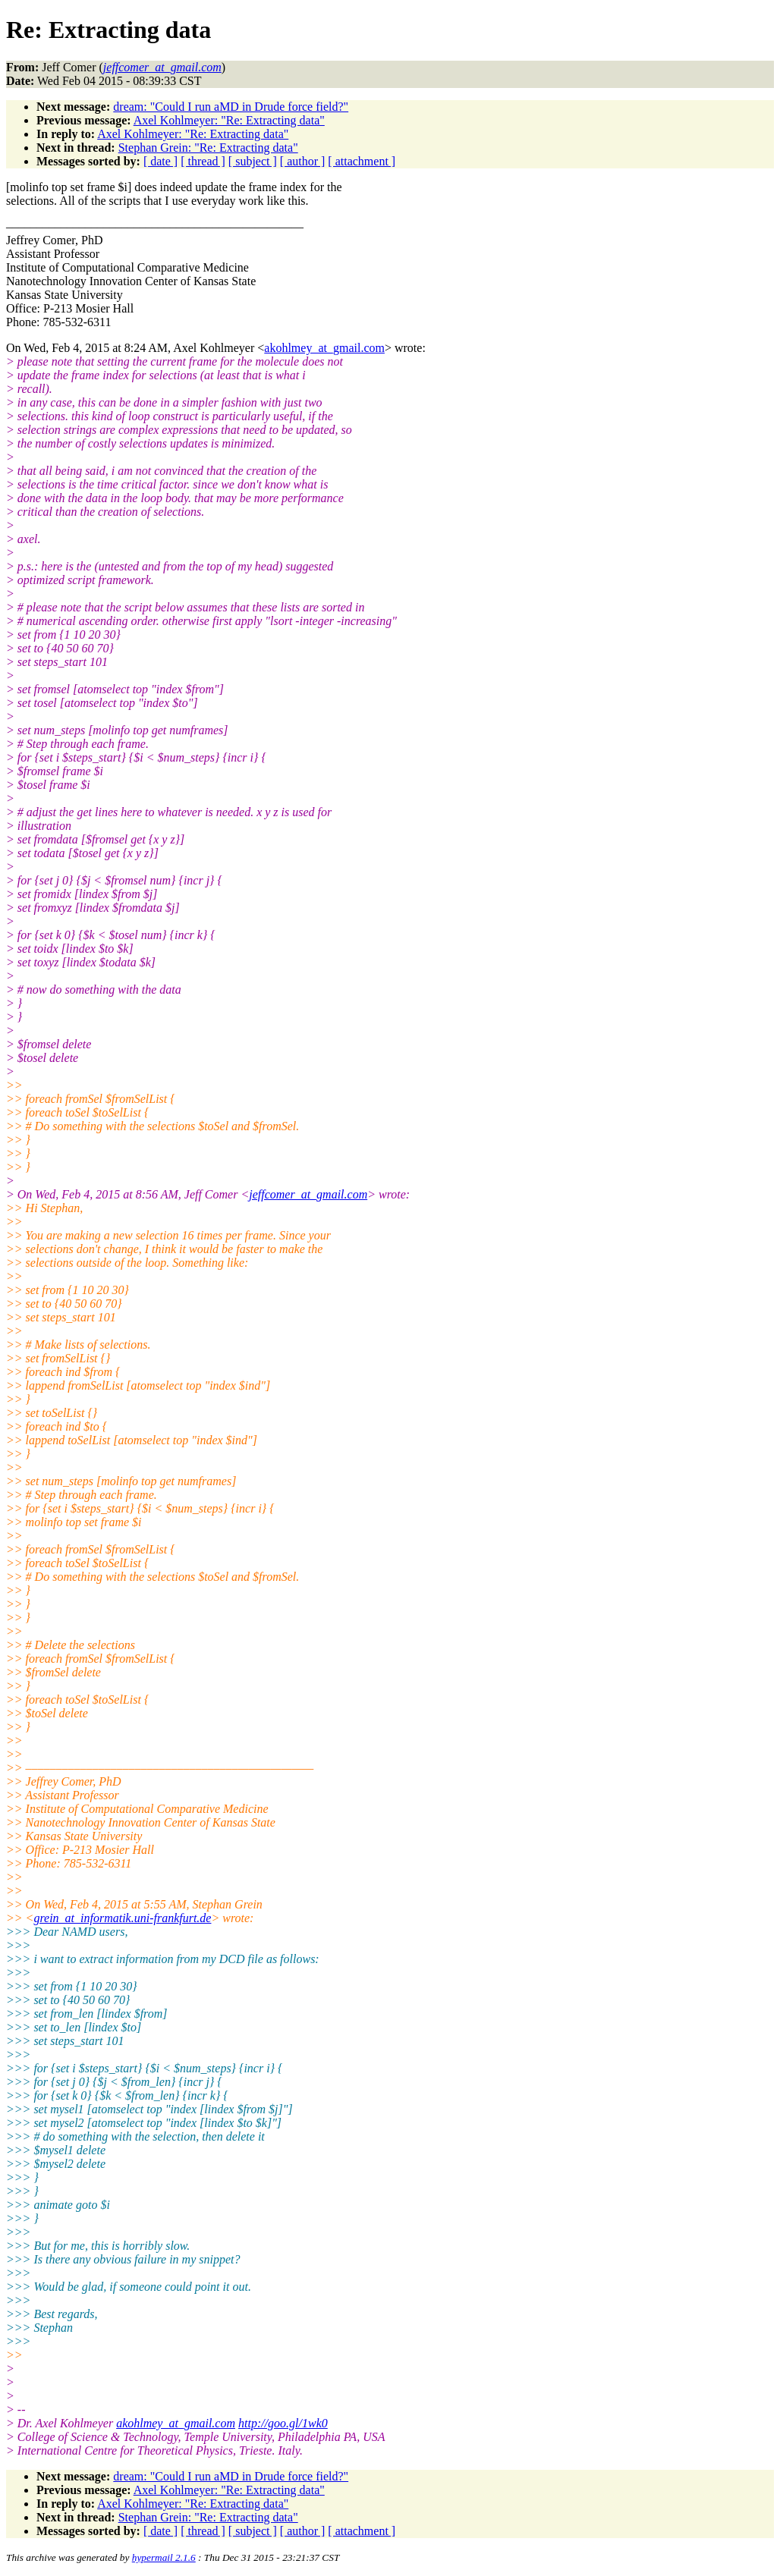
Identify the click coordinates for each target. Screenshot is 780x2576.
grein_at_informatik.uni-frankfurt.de (122, 1918)
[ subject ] (252, 161)
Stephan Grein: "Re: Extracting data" (208, 147)
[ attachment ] (361, 161)
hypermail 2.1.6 (164, 2557)
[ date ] (160, 161)
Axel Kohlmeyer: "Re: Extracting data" (229, 120)
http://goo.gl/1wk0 (283, 2423)
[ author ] (303, 161)
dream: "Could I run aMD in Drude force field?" (230, 106)
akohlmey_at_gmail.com (324, 347)
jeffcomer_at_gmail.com (308, 1194)
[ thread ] (203, 161)
